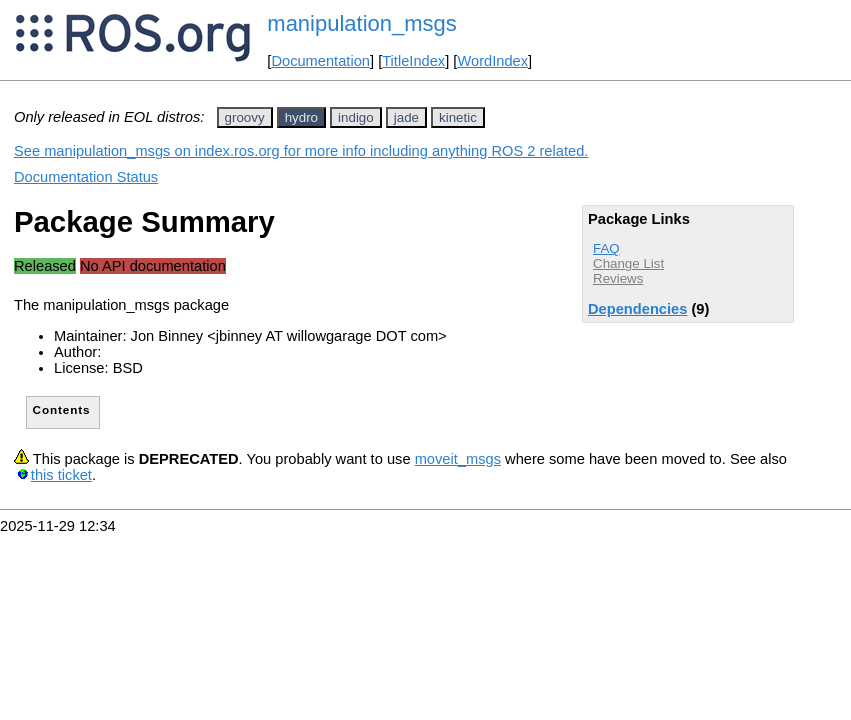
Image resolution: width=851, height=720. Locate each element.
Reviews (618, 278)
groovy (245, 117)
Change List (628, 263)
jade (406, 117)
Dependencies (637, 309)
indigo (356, 117)
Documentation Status (86, 177)
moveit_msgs (458, 459)
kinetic (458, 117)
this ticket (61, 475)
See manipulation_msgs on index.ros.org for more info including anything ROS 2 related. (301, 151)
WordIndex (492, 61)
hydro (301, 117)
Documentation (320, 61)
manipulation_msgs (362, 23)
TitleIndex (413, 61)
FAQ (606, 248)
